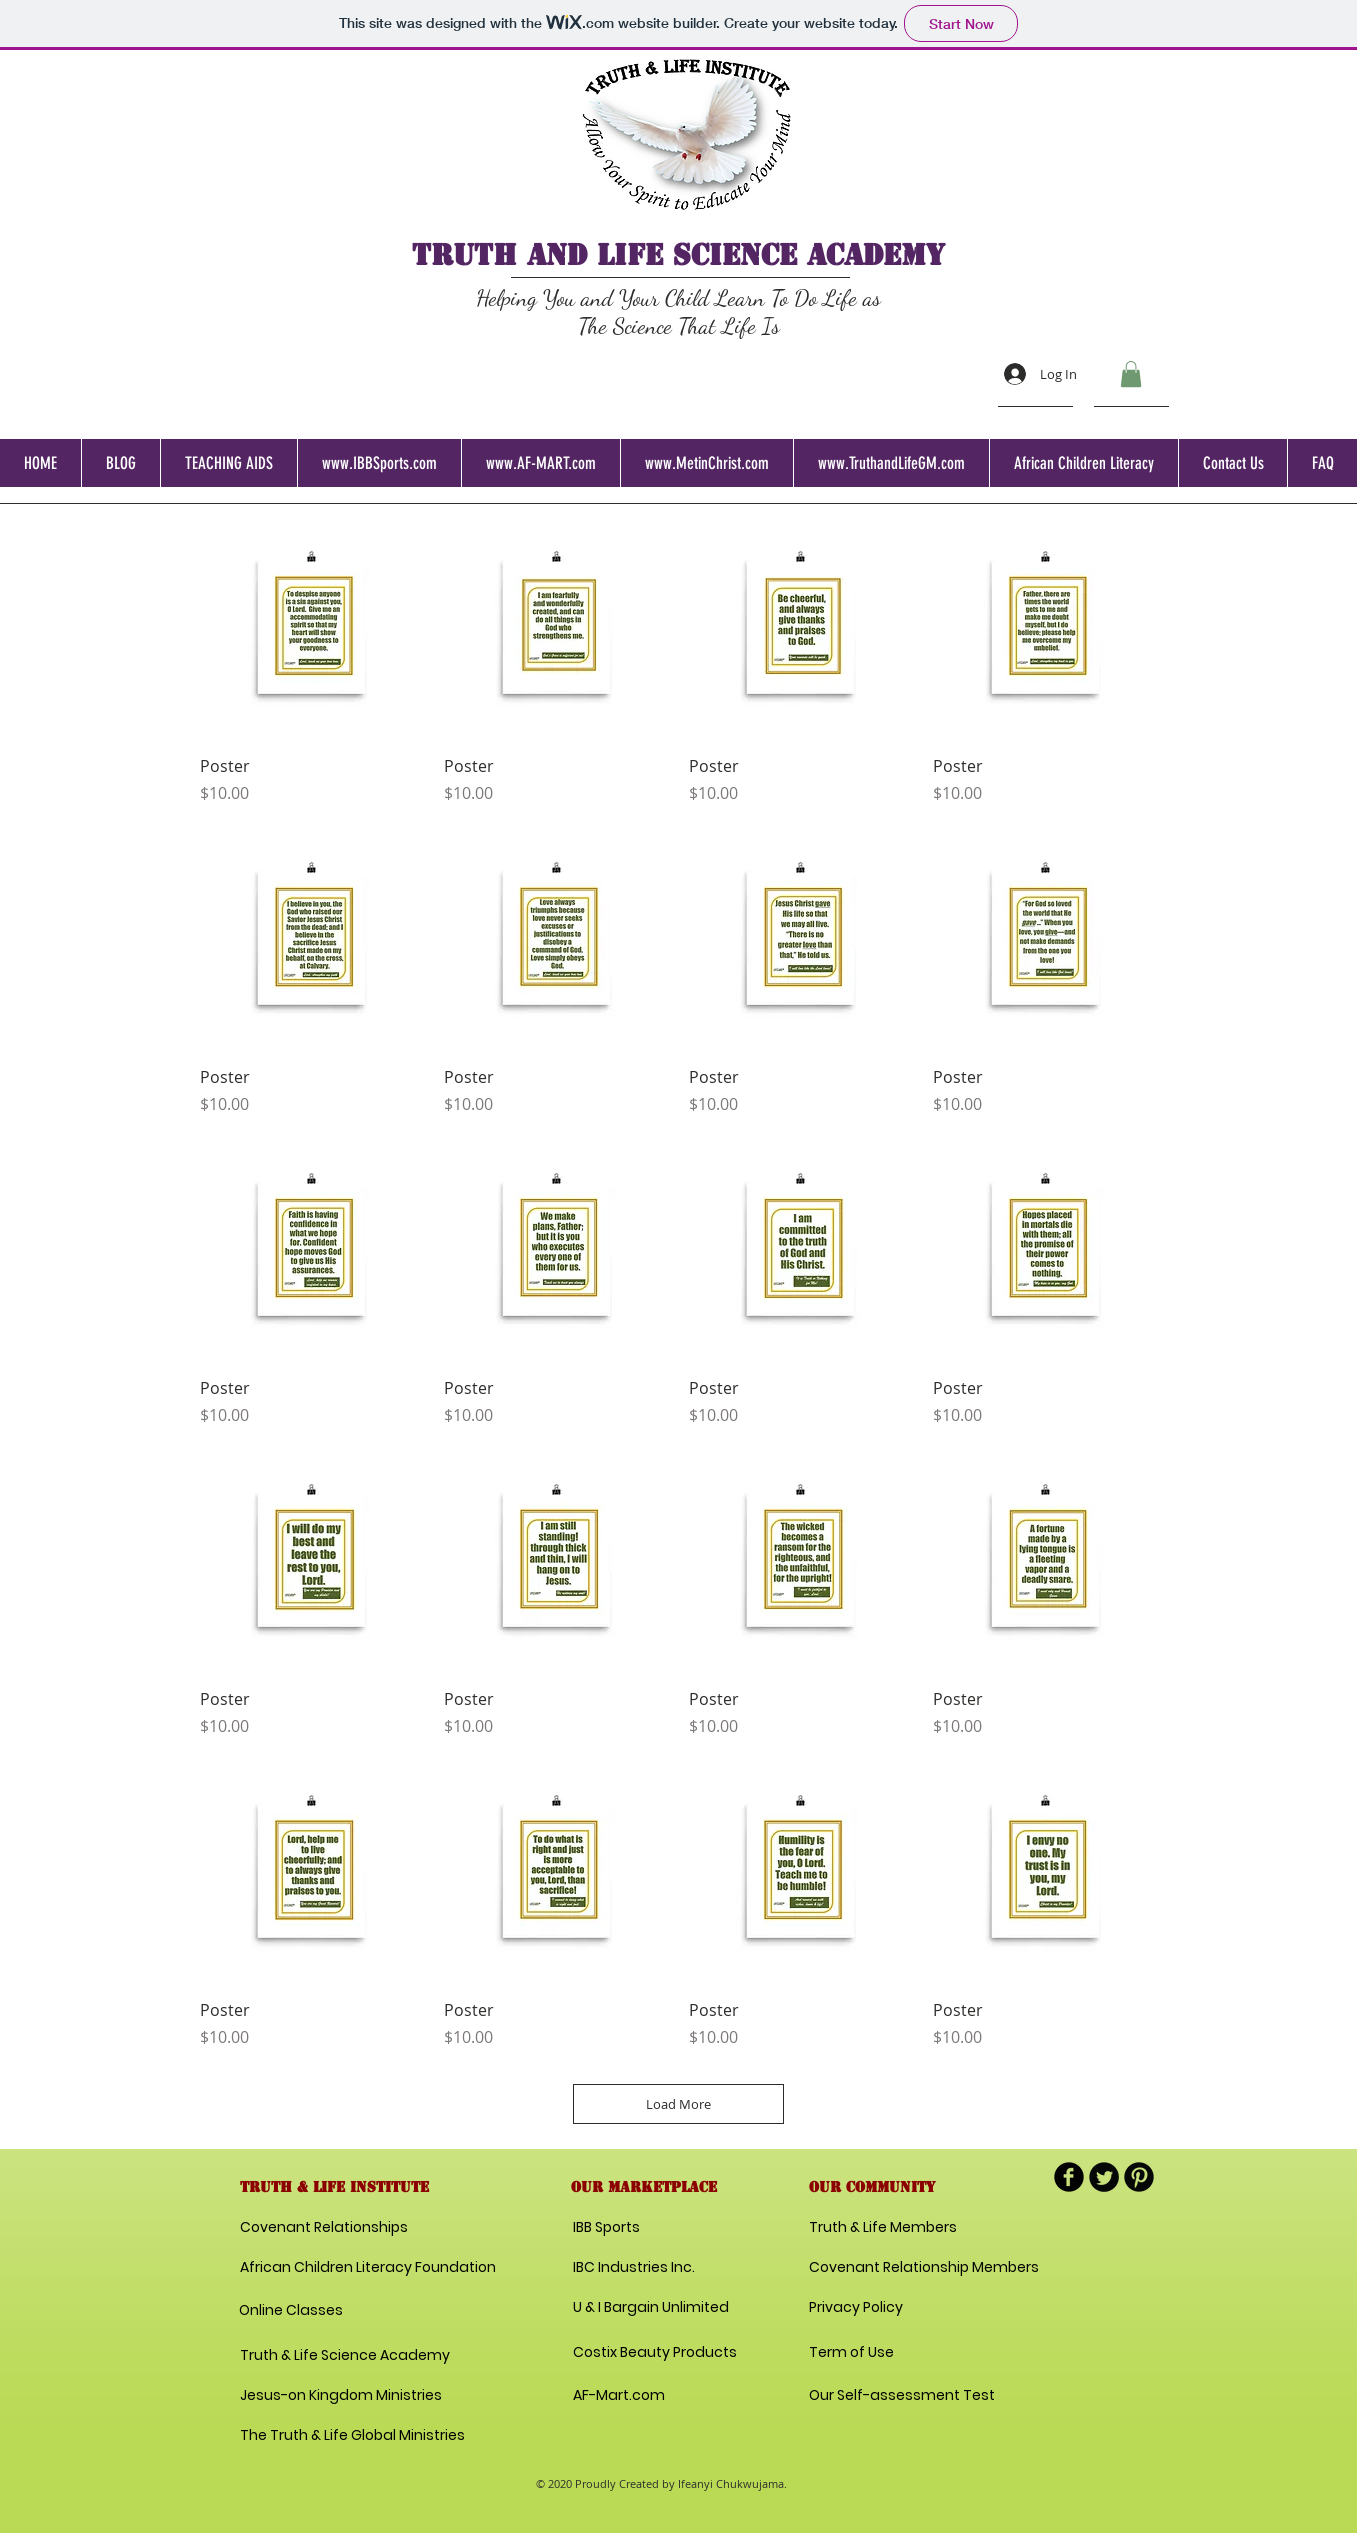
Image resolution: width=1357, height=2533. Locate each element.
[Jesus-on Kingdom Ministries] (344, 2396)
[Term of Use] (880, 2353)
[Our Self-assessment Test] (902, 2396)
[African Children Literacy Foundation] (368, 2268)
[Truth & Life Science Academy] (345, 2356)
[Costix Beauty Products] (655, 2353)
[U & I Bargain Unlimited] (651, 2308)
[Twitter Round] (1104, 2177)
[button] (1131, 374)
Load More (678, 2104)
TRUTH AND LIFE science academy (678, 254)
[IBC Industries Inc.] (634, 2268)
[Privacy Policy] (880, 2308)
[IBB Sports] (644, 2228)
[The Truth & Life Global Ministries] (352, 2436)
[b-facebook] (1069, 2177)
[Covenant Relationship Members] (924, 2268)
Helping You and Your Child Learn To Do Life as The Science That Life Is (678, 311)
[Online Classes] (321, 2311)
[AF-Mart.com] (619, 2396)
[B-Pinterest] (1139, 2177)
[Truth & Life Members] (883, 2228)
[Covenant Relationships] (328, 2228)
